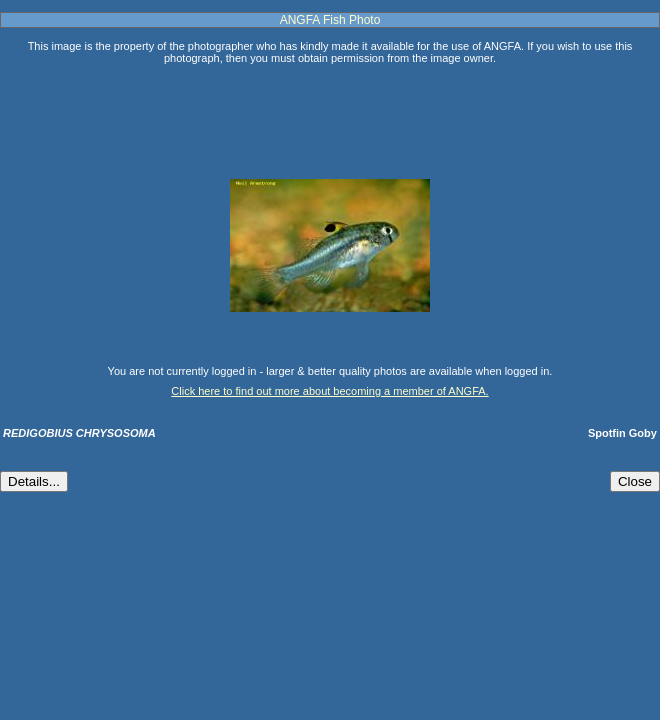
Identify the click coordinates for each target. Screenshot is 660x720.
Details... (34, 481)
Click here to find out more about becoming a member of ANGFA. (329, 391)
